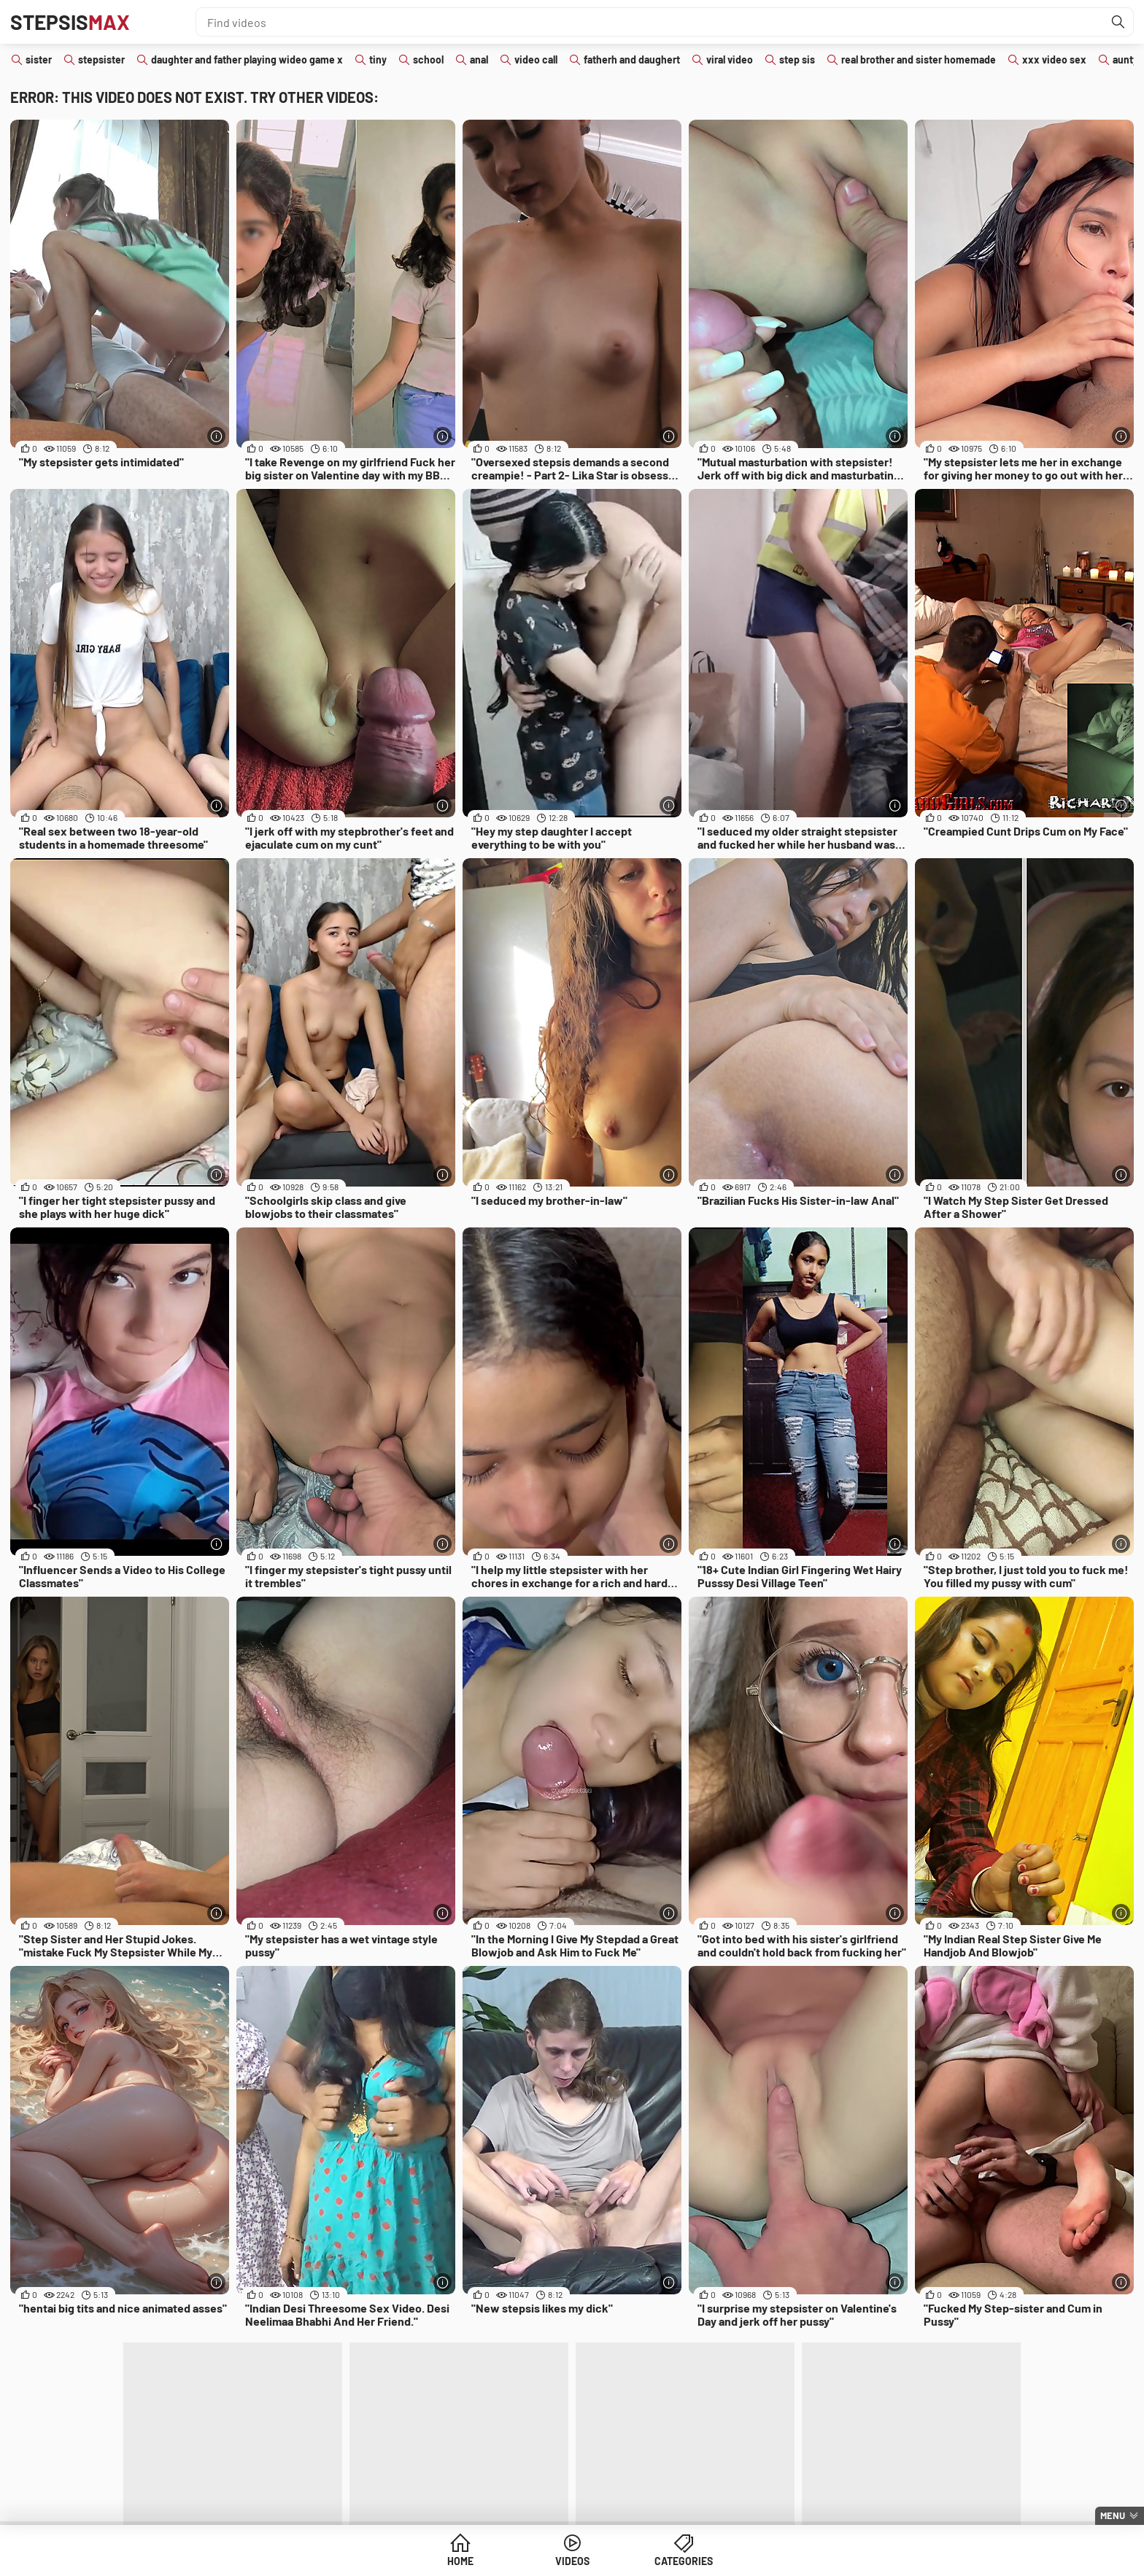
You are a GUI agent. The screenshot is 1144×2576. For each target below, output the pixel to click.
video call (535, 59)
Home (460, 2561)
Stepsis (70, 21)
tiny (378, 59)
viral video (729, 59)
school (428, 59)
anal (479, 59)
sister (39, 59)
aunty (1125, 59)
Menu (1112, 2515)
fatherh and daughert (632, 59)
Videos (572, 2561)
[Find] (1118, 22)
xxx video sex (1054, 59)
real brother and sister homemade (918, 59)
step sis (797, 59)
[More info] (216, 436)
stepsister (101, 59)
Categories (683, 2561)
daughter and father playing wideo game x (247, 59)
